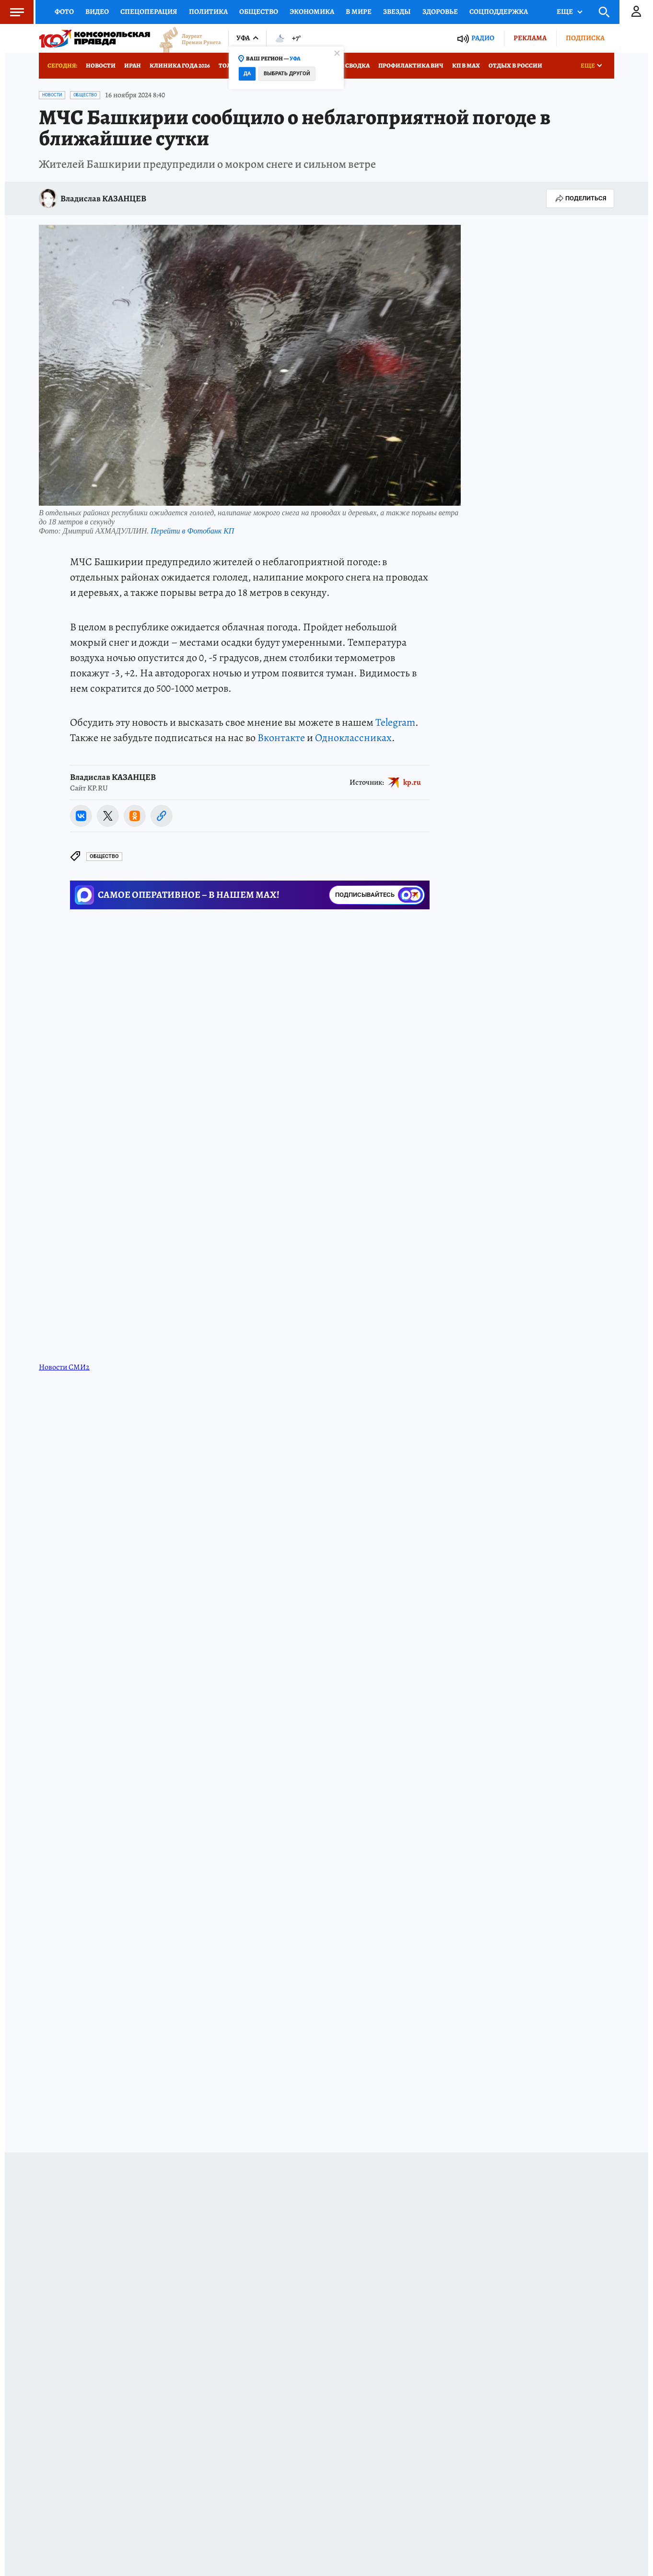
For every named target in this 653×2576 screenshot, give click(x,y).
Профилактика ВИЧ (410, 65)
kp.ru (412, 782)
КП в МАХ (466, 65)
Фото (64, 11)
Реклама (530, 38)
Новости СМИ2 (64, 1367)
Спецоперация (148, 11)
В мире (359, 11)
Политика (208, 11)
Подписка (585, 38)
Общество (258, 11)
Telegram (395, 722)
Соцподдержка (498, 11)
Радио (482, 38)
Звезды (397, 11)
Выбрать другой (287, 73)
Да (247, 73)
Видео (97, 11)
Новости (101, 65)
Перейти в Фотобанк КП (192, 531)
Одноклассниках (353, 738)
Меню (12, 12)
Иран (132, 65)
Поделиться (580, 198)
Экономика (312, 11)
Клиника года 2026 (180, 65)
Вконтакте (281, 738)
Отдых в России (515, 65)
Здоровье (440, 11)
